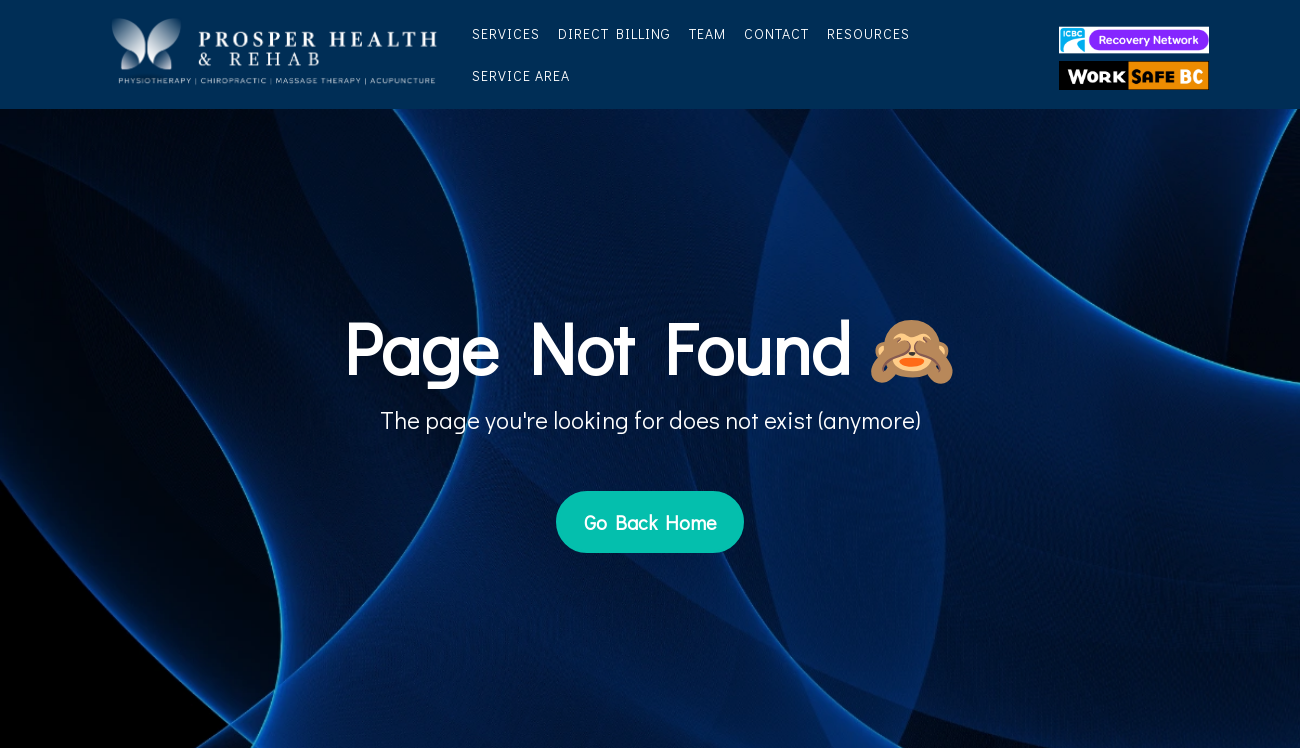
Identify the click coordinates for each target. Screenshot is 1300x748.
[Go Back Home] (650, 522)
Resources (868, 33)
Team (707, 33)
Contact (776, 33)
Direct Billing (614, 33)
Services (506, 33)
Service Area (521, 75)
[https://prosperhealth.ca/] (275, 51)
